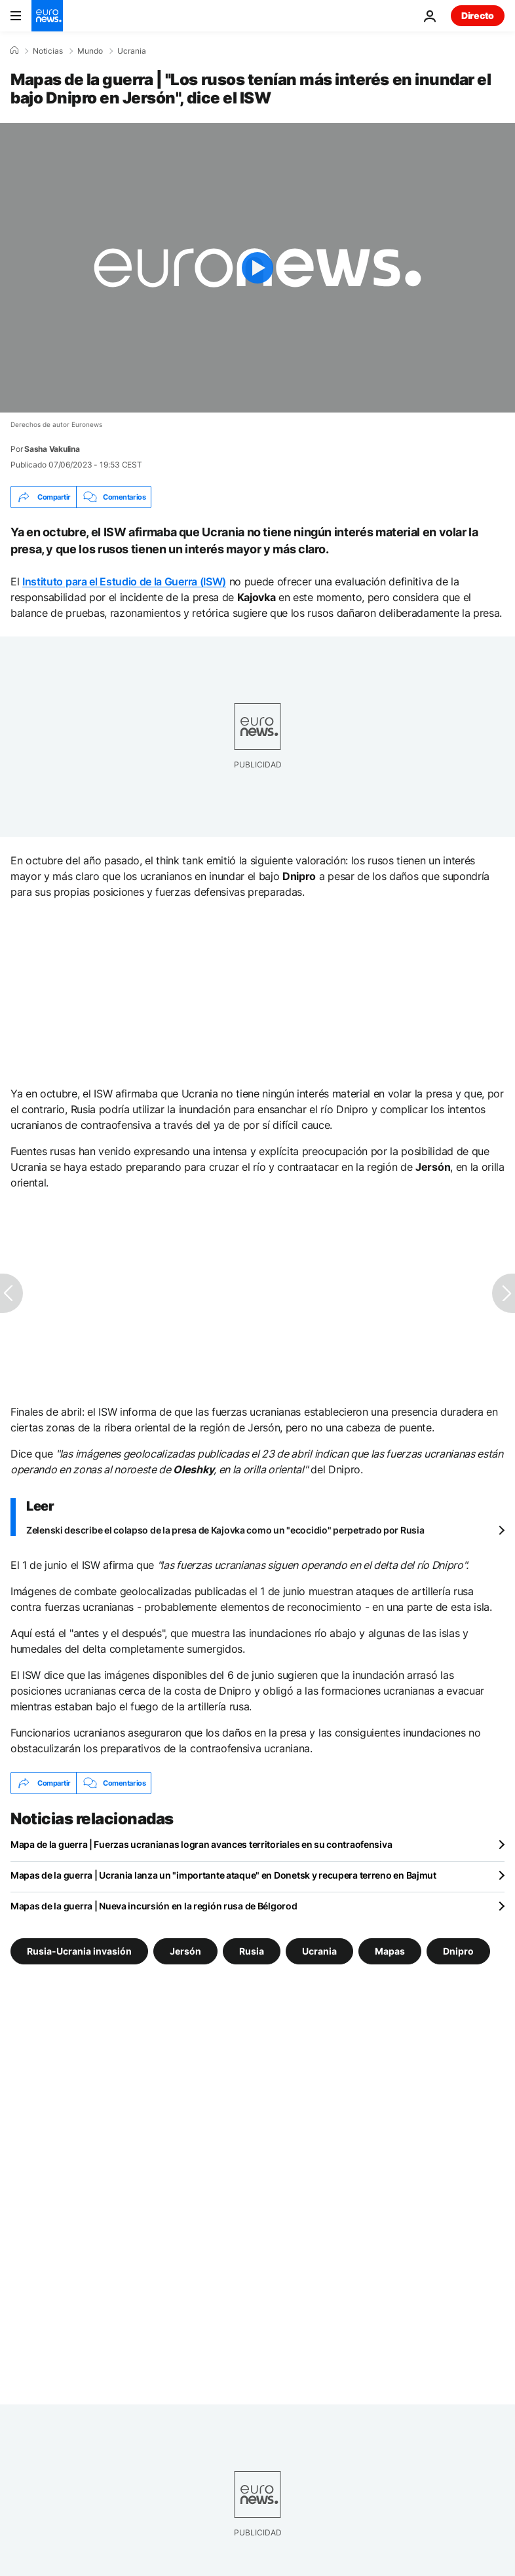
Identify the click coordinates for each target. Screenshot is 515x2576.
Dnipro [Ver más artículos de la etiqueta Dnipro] (458, 1951)
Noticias (48, 51)
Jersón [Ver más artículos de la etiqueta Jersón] (185, 1951)
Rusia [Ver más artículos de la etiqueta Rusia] (251, 1951)
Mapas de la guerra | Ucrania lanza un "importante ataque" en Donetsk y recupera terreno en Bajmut (223, 1875)
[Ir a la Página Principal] (47, 15)
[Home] (14, 50)
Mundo (90, 51)
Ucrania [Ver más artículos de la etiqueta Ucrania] (319, 1951)
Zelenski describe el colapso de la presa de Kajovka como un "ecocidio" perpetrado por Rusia (225, 1530)
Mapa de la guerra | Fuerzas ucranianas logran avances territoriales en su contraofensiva (201, 1844)
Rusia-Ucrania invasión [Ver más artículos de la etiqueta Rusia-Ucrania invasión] (79, 1951)
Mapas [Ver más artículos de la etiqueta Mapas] (390, 1951)
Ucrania (131, 51)
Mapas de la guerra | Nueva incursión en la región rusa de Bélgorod (153, 1905)
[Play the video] (257, 268)
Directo (477, 15)
